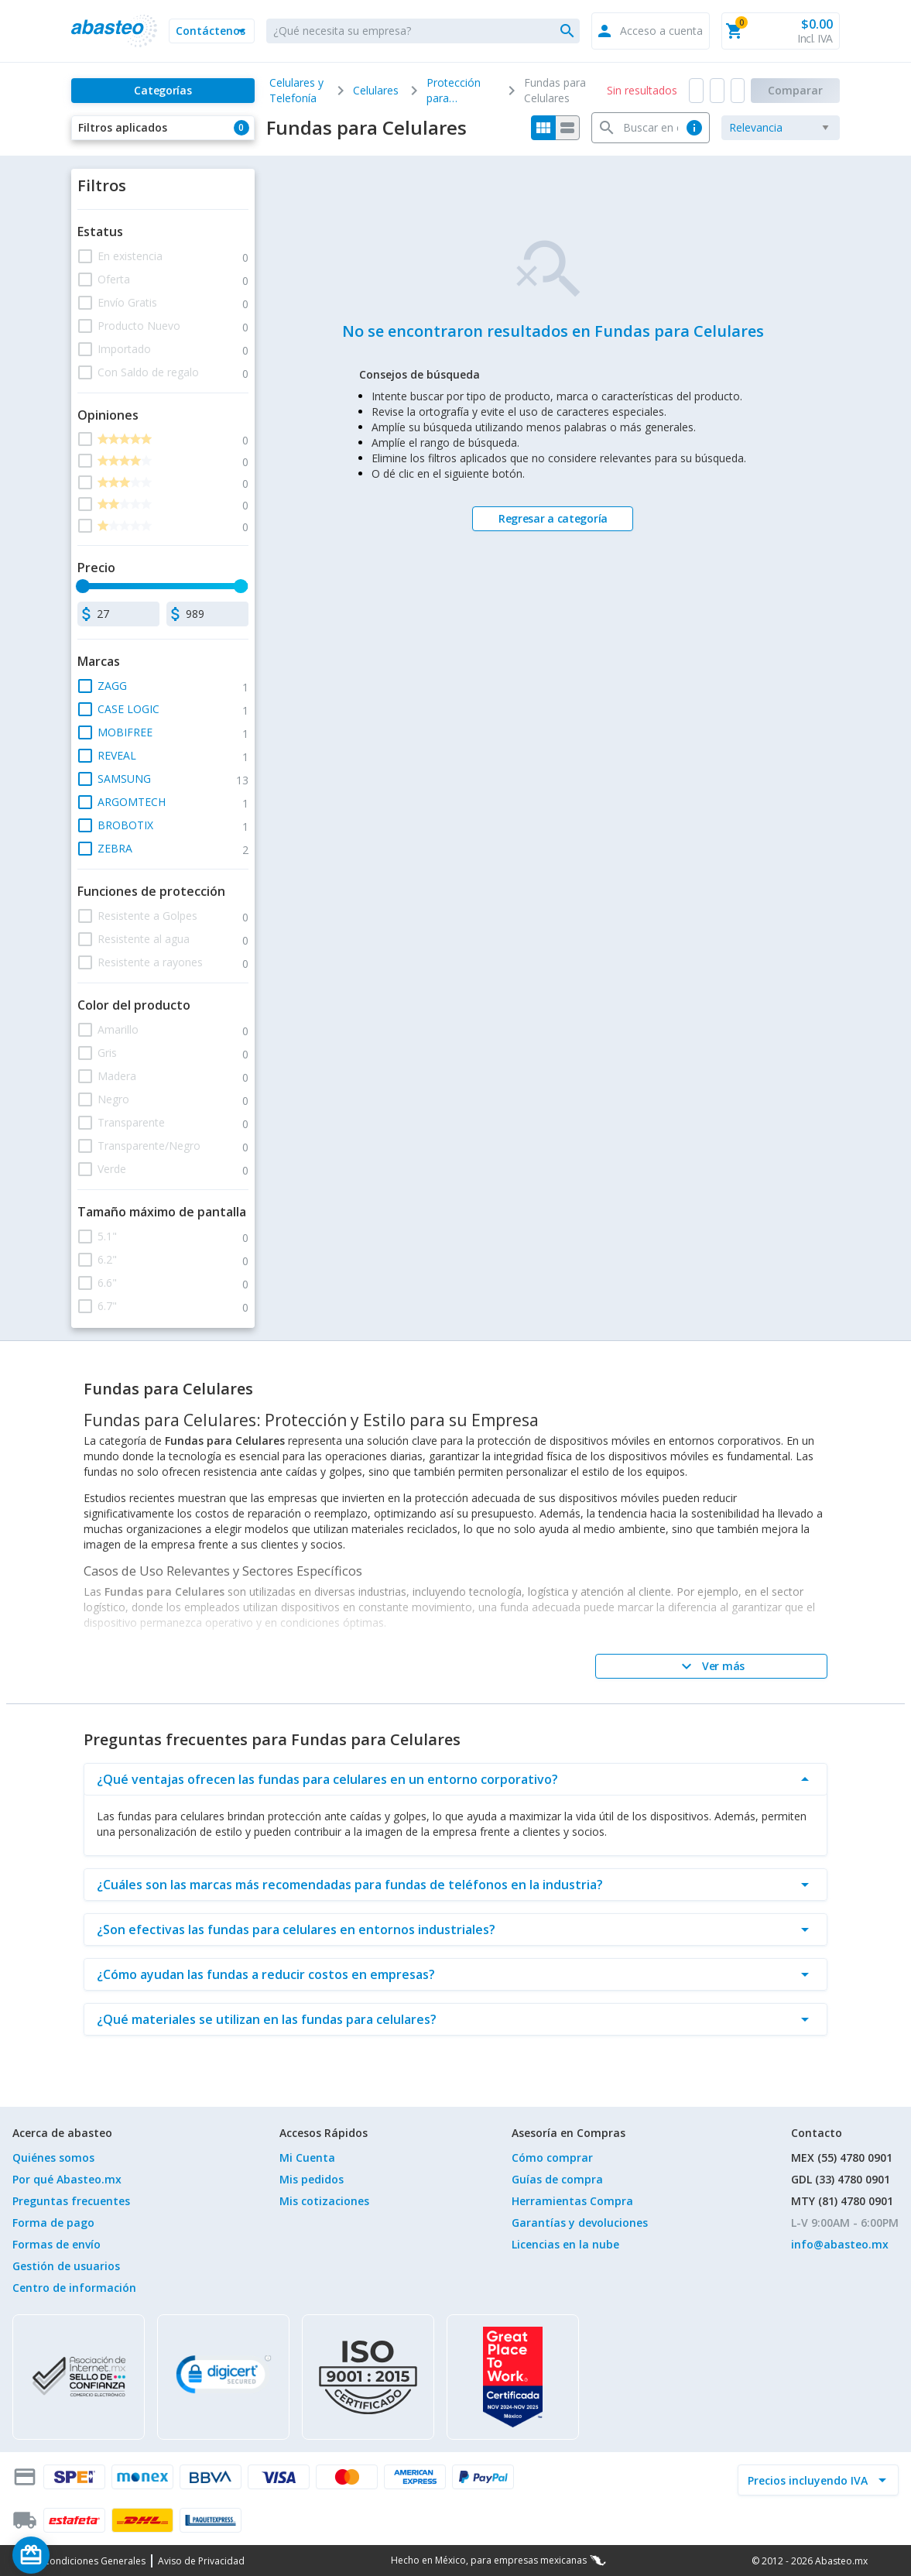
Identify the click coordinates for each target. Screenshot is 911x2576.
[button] (211, 31)
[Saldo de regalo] (78, 2555)
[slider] (84, 586)
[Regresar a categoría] (552, 518)
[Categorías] (162, 90)
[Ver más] (711, 1666)
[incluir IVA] (809, 2480)
